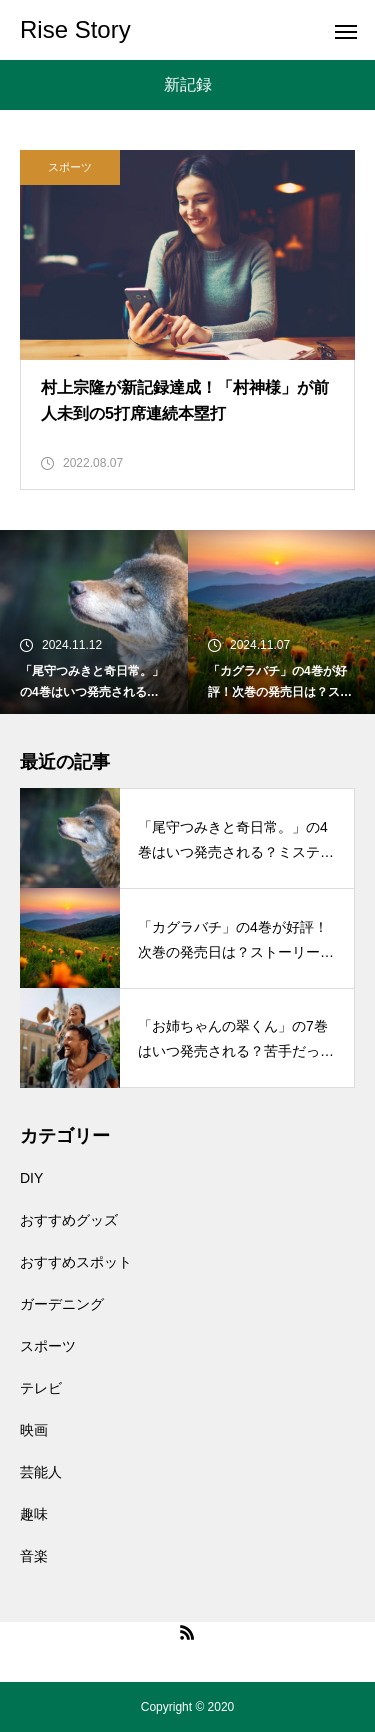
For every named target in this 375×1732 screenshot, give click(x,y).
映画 (34, 1430)
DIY (31, 1178)
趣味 (34, 1514)
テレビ (41, 1388)
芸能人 (41, 1472)
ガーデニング (62, 1304)
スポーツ (70, 167)
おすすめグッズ (69, 1220)
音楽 (34, 1556)
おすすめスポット (76, 1262)
